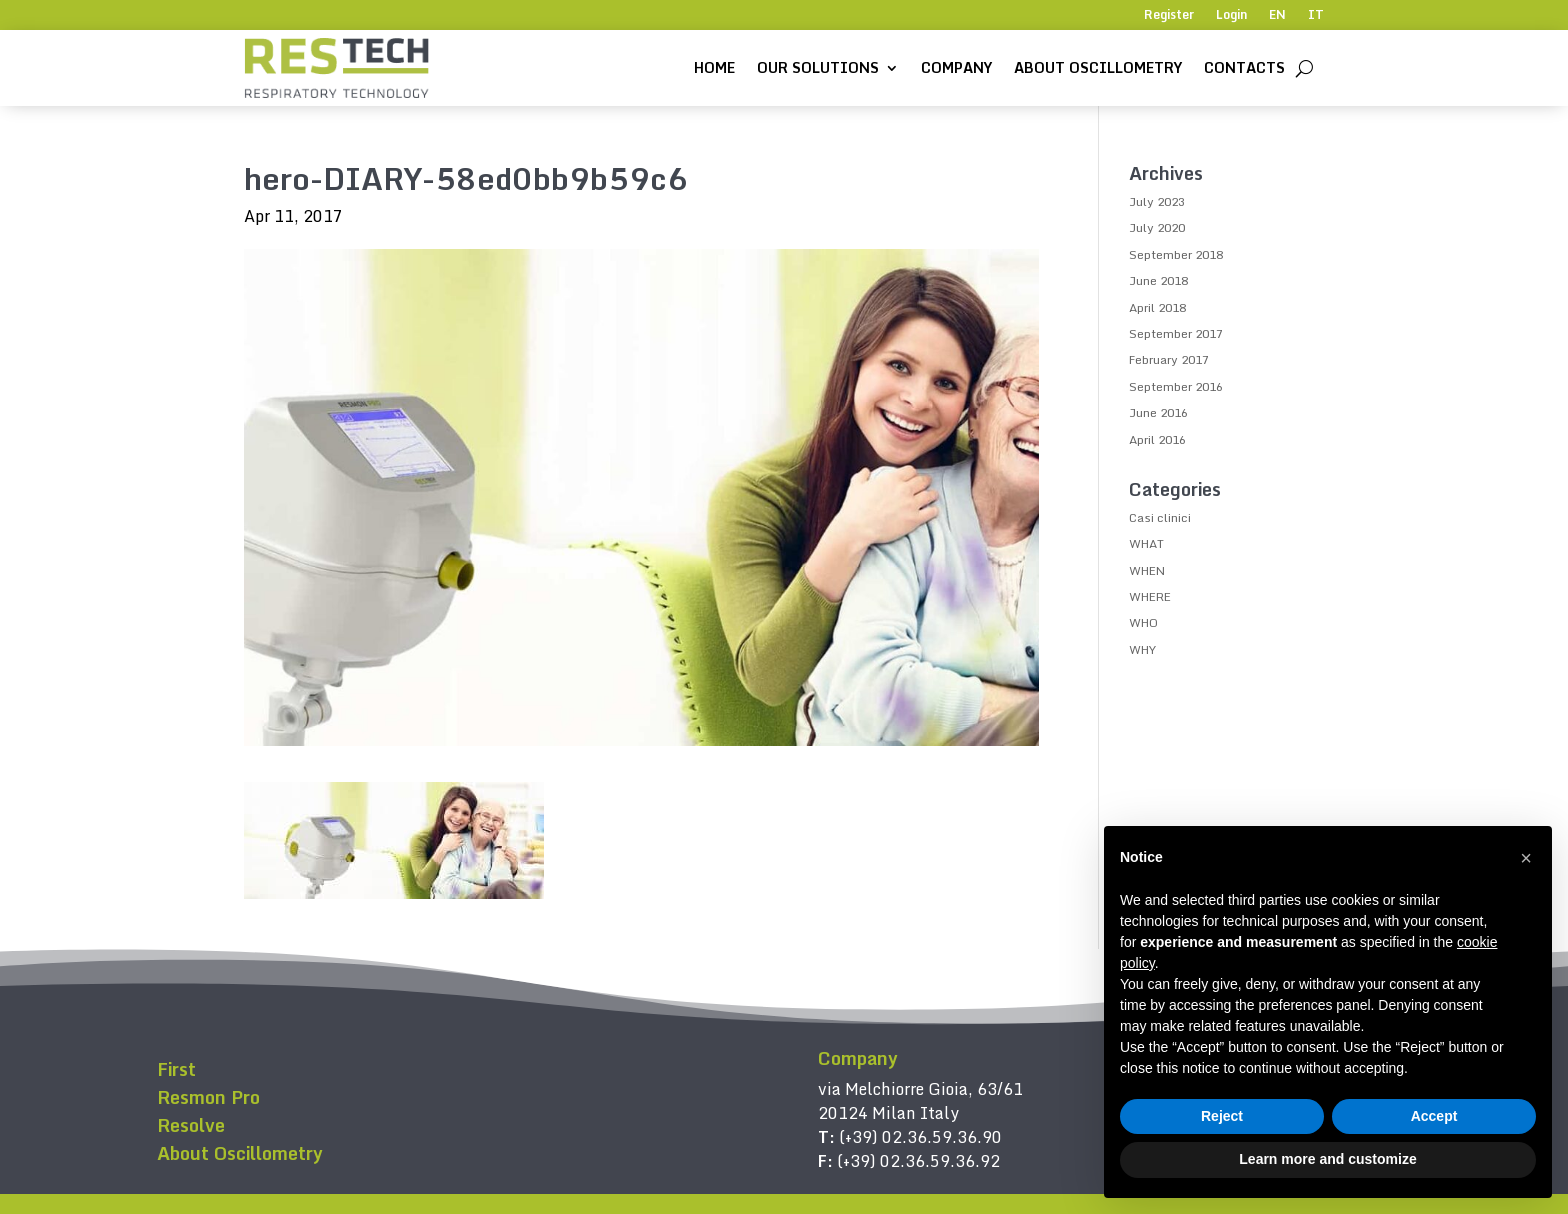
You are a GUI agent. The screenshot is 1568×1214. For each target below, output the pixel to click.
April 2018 (1157, 307)
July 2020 (1157, 227)
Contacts (1244, 67)
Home (714, 67)
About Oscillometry (1098, 67)
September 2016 (1176, 386)
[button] (1526, 858)
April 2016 (1157, 439)
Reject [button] (1222, 1116)
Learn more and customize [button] (1327, 1159)
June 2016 (1158, 412)
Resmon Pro (208, 1097)
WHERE (1150, 596)
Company (956, 67)
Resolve (191, 1125)
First (176, 1069)
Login (1231, 16)
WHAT (1146, 543)
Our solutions (818, 67)
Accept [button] (1434, 1116)
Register (1169, 16)
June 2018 (1158, 280)
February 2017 (1169, 359)
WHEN (1147, 570)
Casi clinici (1160, 517)
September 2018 (1176, 254)
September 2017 (1176, 333)
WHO (1143, 622)
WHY (1142, 649)
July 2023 (1157, 201)
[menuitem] (1277, 19)
